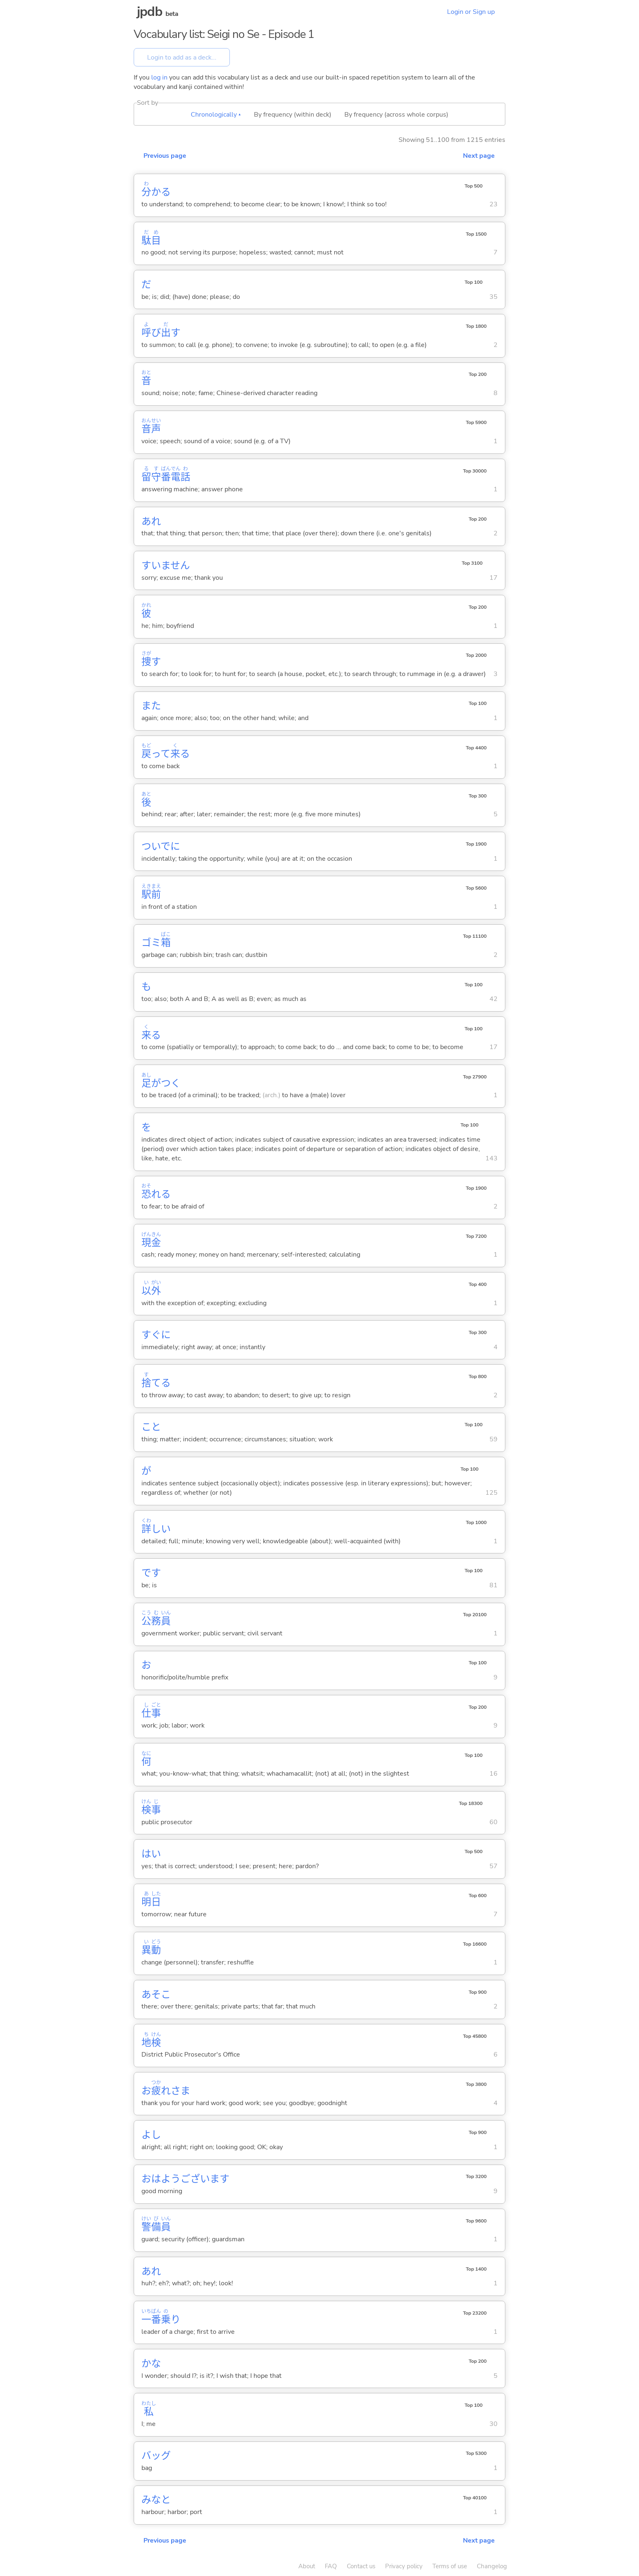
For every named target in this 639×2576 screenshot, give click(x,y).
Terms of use (449, 2566)
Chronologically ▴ (216, 114)
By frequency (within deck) (292, 114)
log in (159, 77)
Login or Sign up (471, 11)
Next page (479, 155)
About (306, 2566)
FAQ (331, 2566)
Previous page (164, 155)
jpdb (149, 11)
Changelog (492, 2566)
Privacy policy (404, 2566)
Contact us (361, 2566)
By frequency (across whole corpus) (396, 114)
